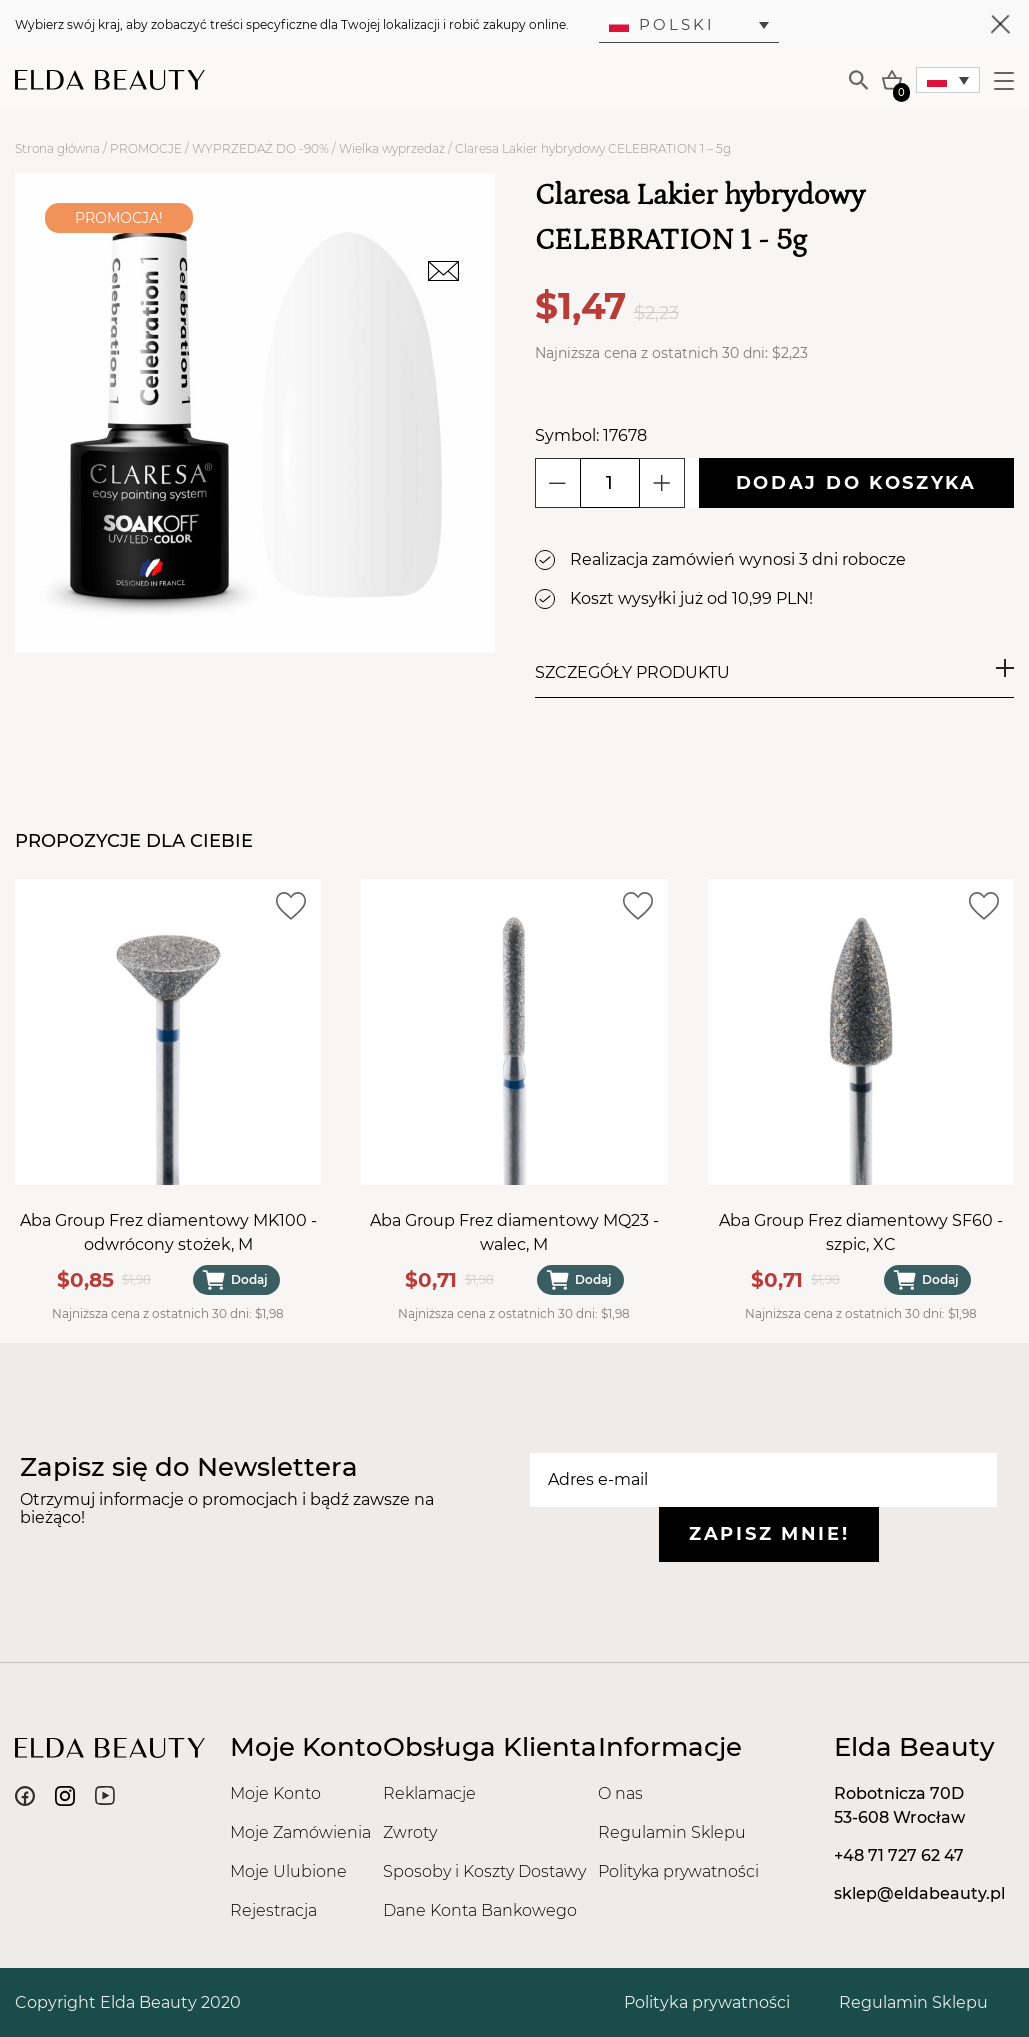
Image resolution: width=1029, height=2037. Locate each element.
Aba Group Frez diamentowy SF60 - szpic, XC (861, 1232)
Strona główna (57, 148)
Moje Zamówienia (300, 1832)
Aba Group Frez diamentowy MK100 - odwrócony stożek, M (168, 1232)
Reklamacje (429, 1793)
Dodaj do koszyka (856, 483)
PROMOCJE (146, 148)
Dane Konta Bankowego (480, 1910)
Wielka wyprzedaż (392, 148)
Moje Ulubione (288, 1871)
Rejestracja (273, 1910)
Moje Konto (275, 1793)
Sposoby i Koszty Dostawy (484, 1871)
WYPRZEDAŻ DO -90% (260, 148)
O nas (620, 1793)
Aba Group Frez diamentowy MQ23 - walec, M (514, 1232)
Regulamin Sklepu (672, 1832)
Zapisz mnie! (769, 1534)
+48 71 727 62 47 (899, 1855)
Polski (662, 24)
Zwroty (410, 1832)
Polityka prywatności (678, 1871)
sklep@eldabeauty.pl (919, 1893)
